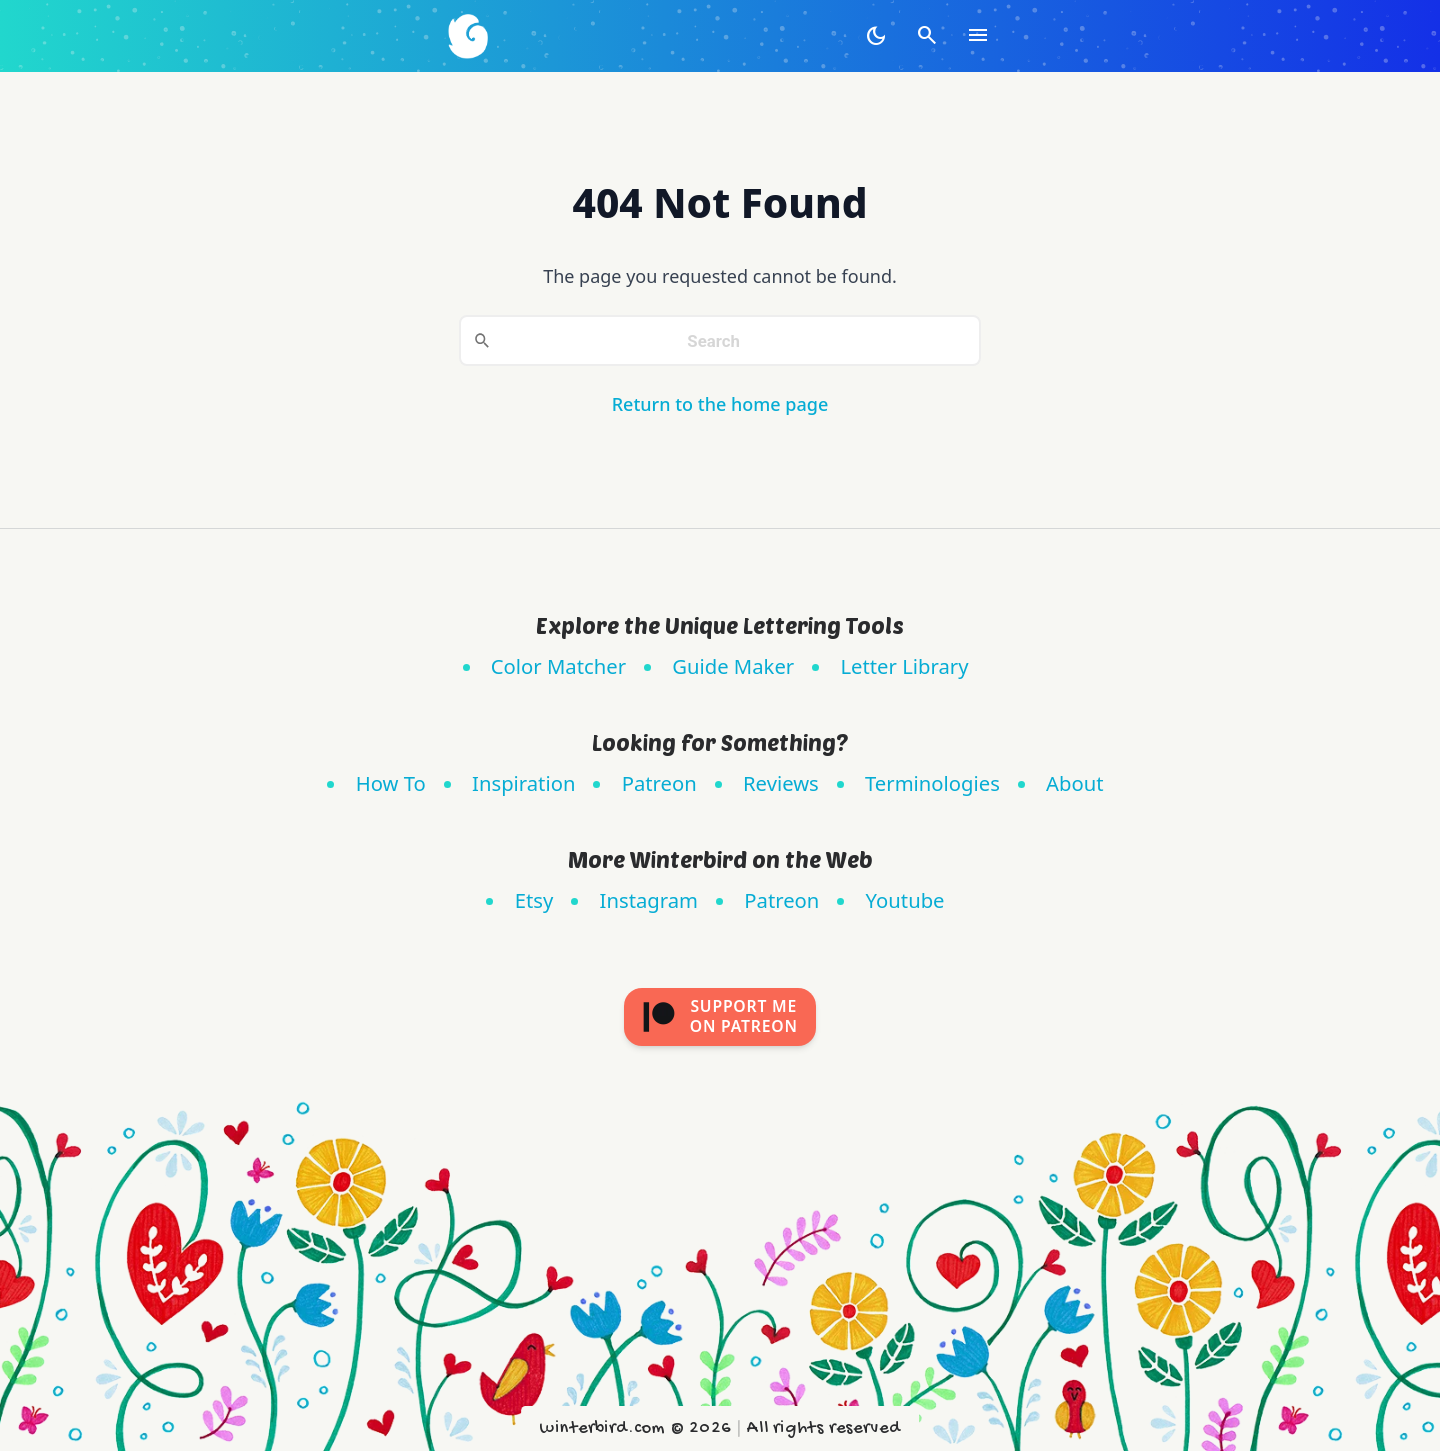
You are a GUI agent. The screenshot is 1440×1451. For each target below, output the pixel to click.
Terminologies (932, 783)
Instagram (649, 900)
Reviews (781, 783)
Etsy (534, 900)
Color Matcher (558, 666)
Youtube (905, 900)
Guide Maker (733, 666)
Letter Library (904, 666)
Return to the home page (720, 404)
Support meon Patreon (720, 1016)
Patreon (659, 783)
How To (391, 783)
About (1074, 783)
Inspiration (523, 783)
